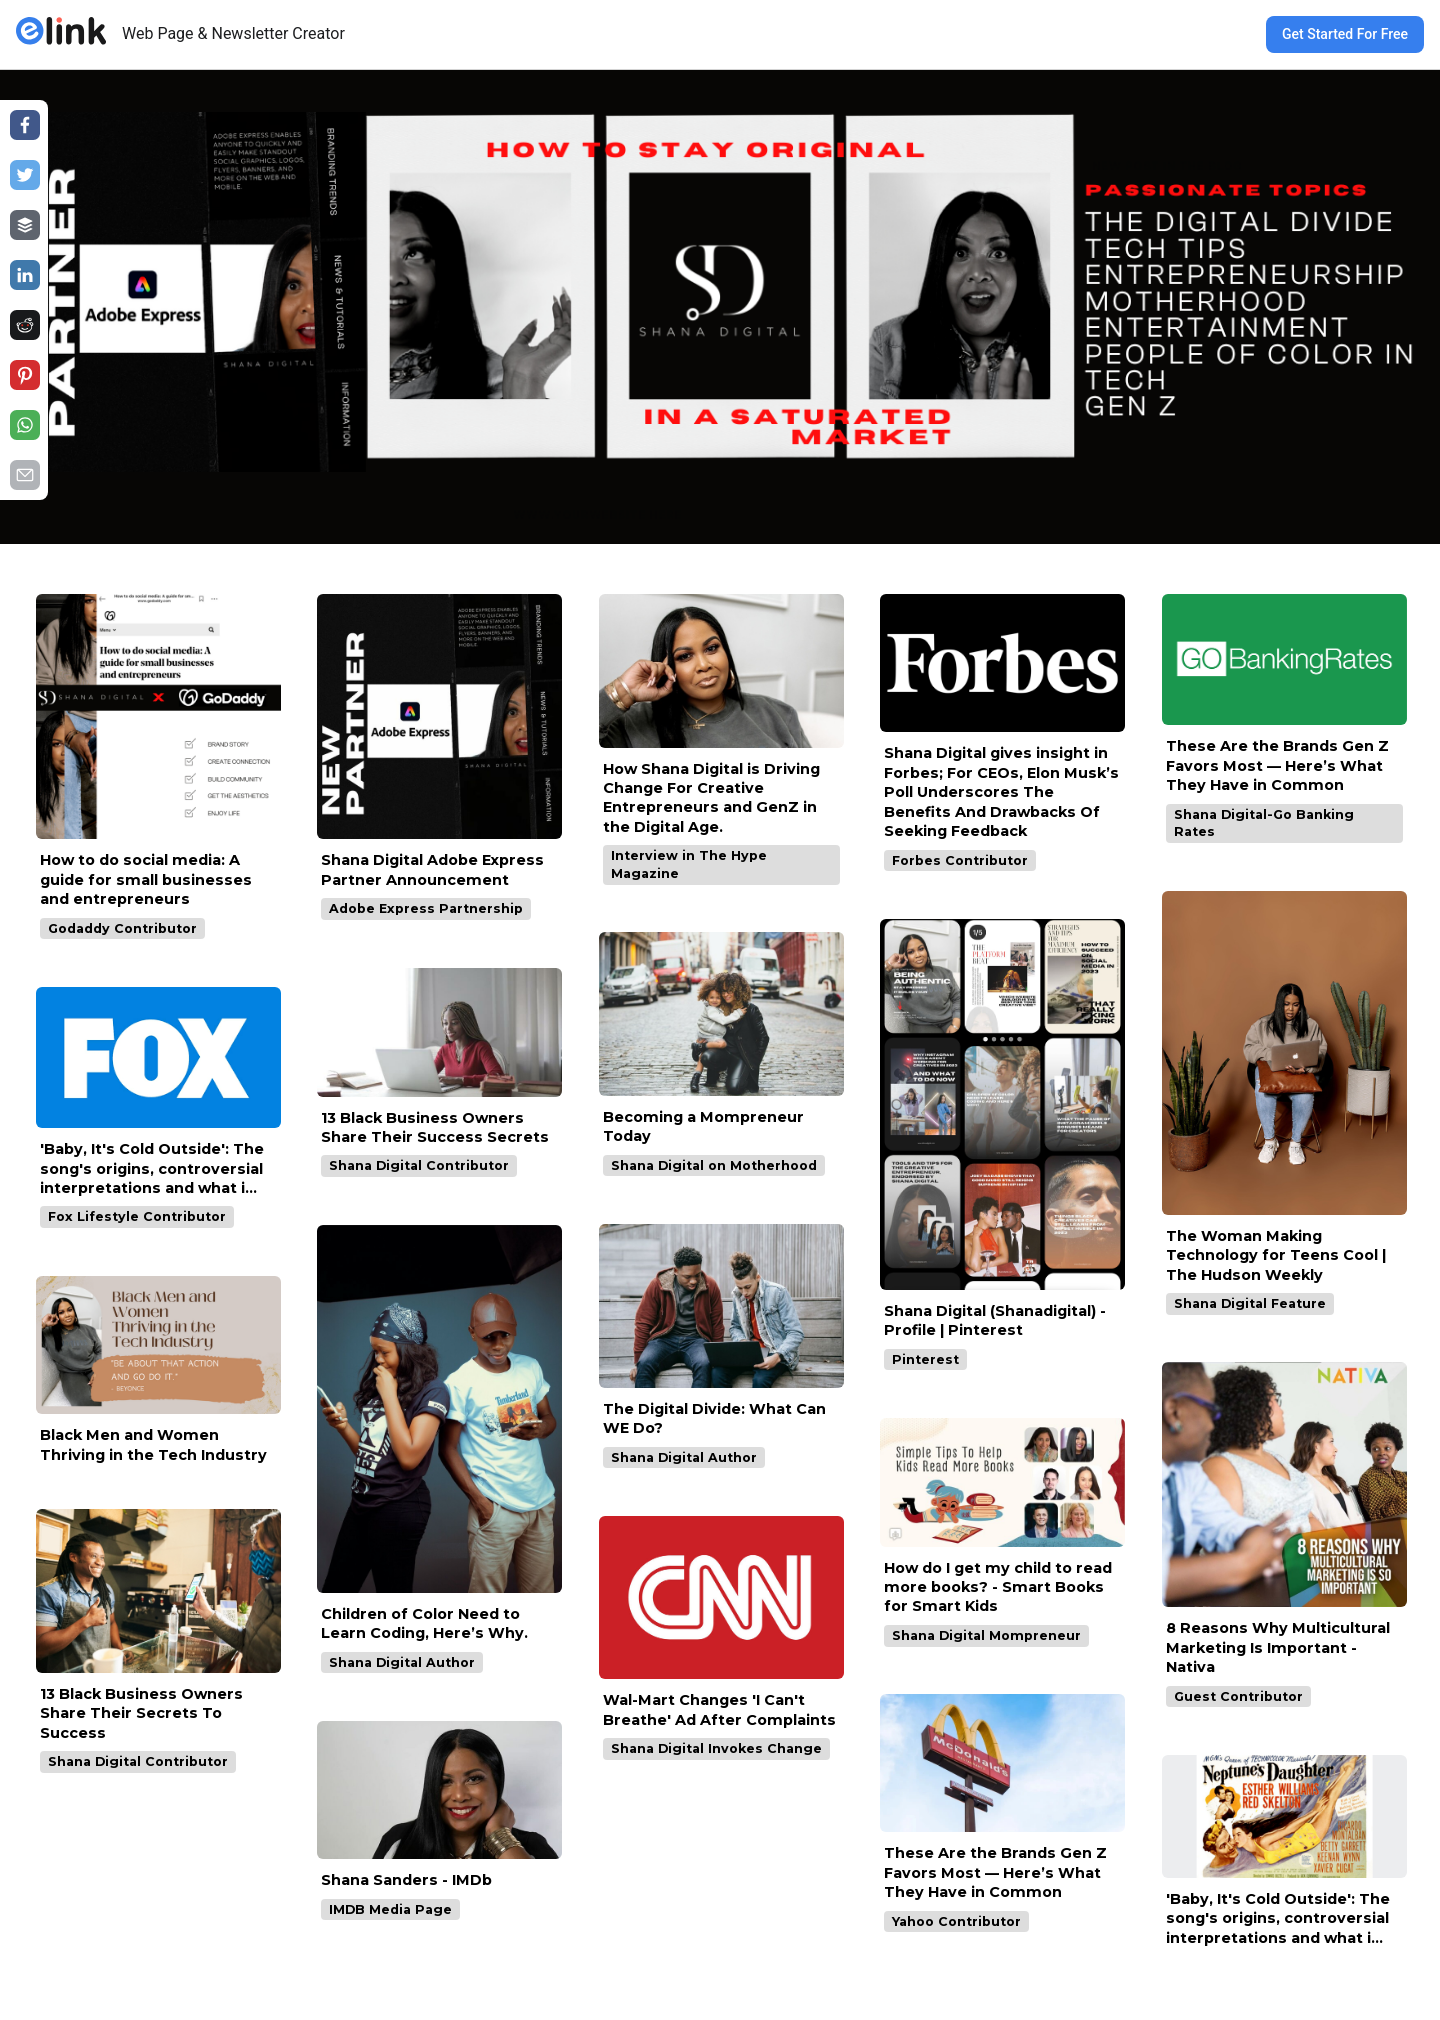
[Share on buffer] (25, 225)
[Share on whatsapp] (25, 425)
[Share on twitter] (25, 175)
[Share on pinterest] (25, 375)
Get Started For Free (1345, 34)
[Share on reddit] (25, 325)
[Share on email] (25, 475)
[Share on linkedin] (25, 275)
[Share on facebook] (25, 125)
